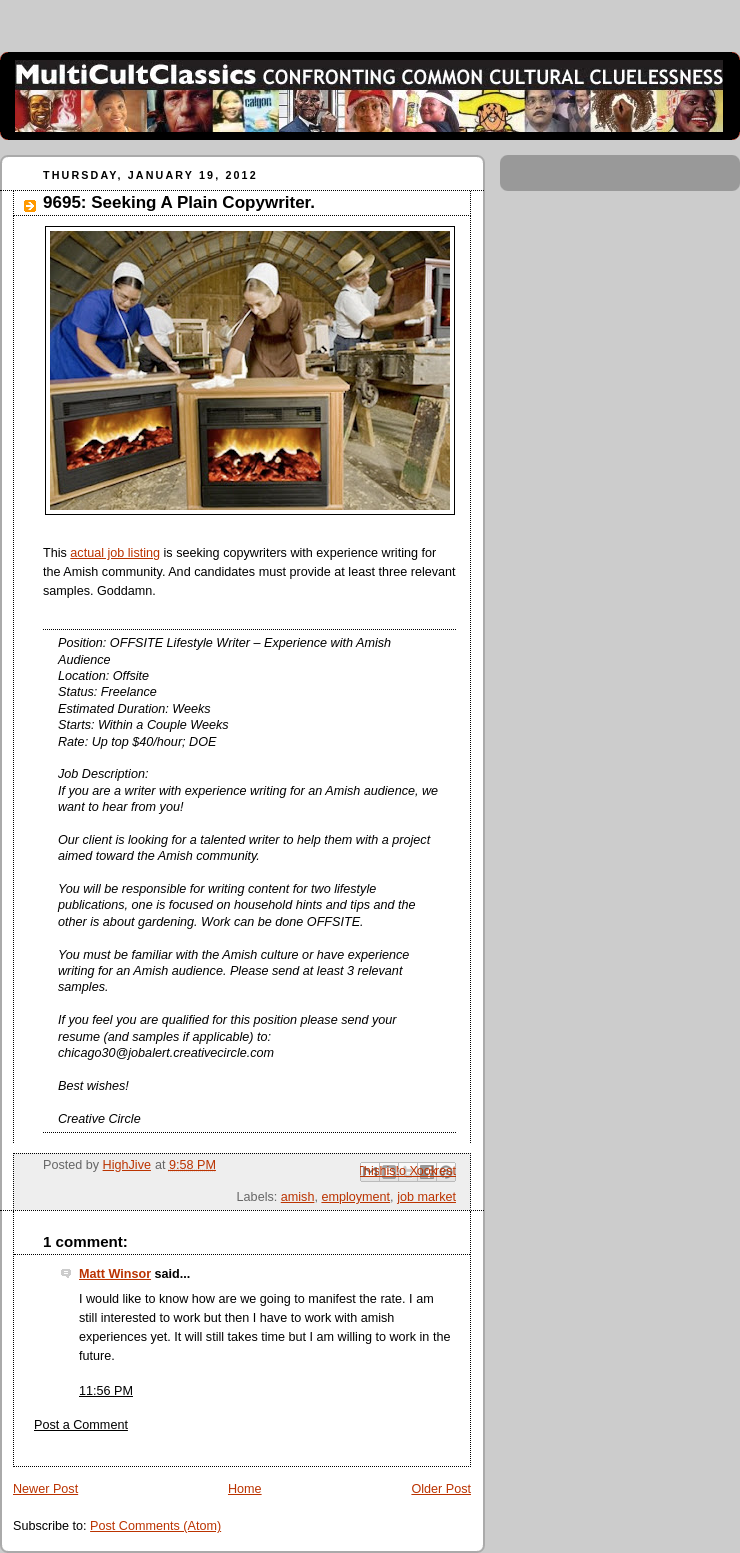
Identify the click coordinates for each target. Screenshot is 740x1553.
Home (245, 1489)
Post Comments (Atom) (155, 1526)
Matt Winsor (115, 1274)
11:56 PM (106, 1391)
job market (426, 1197)
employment (355, 1197)
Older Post (441, 1489)
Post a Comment (81, 1425)
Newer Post (45, 1489)
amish (298, 1197)
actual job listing (115, 553)
